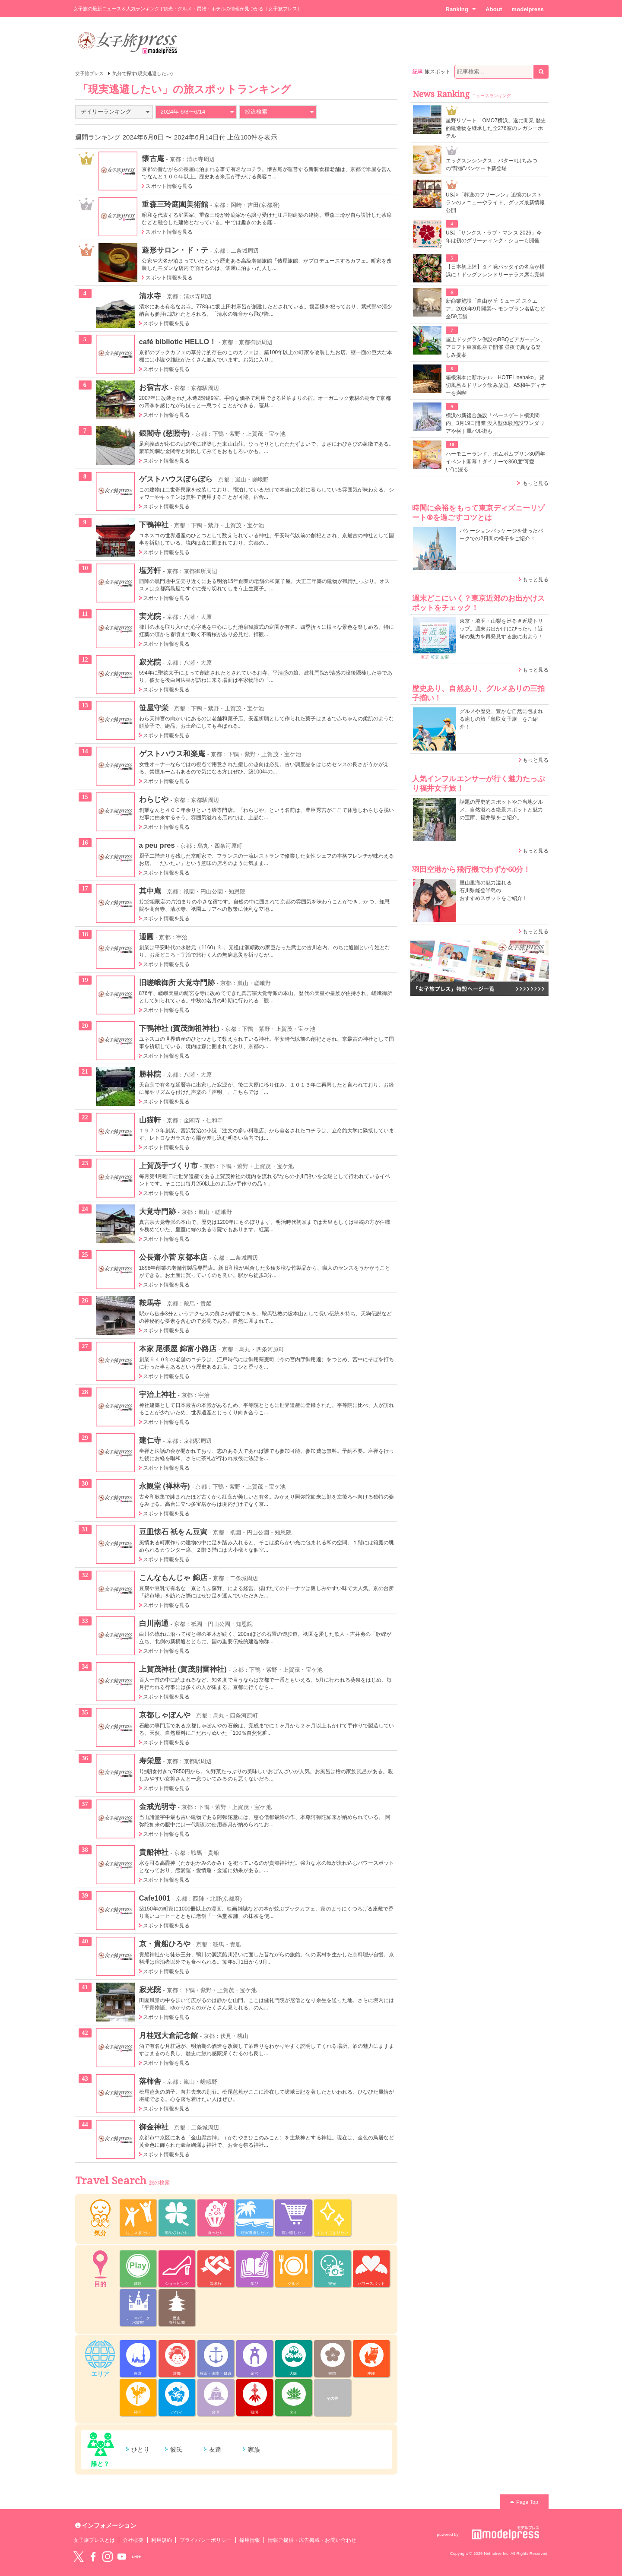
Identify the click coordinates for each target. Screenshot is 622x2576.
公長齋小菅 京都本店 (173, 1257)
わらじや (153, 799)
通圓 (146, 937)
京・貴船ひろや (164, 1944)
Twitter (78, 2556)
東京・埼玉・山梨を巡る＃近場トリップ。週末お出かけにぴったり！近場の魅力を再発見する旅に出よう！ (501, 629)
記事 (418, 72)
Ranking (460, 9)
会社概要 (133, 2540)
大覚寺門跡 (157, 1211)
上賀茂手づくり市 (168, 1165)
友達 (215, 2449)
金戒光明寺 (157, 1806)
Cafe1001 (155, 1898)
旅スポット (438, 72)
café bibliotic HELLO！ (178, 341)
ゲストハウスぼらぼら (176, 479)
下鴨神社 (153, 525)
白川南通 (153, 1623)
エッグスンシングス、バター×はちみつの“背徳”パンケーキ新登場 (491, 164)
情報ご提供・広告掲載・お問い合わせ (312, 2540)
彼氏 (176, 2449)
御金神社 (153, 2127)
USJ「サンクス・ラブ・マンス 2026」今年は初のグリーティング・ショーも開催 (494, 237)
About (494, 9)
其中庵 (150, 891)
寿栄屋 (150, 1761)
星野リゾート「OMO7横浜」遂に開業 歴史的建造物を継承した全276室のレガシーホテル (496, 128)
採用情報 (249, 2540)
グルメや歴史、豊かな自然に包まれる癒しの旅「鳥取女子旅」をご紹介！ (501, 719)
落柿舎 (150, 2081)
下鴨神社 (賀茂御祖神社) (179, 1028)
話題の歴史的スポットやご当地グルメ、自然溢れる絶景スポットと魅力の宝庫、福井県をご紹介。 (501, 810)
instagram (107, 2556)
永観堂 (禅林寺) (164, 1486)
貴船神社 (153, 1852)
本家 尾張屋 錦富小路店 (178, 1349)
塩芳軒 (150, 570)
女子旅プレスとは (94, 2540)
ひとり (140, 2449)
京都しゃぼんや (164, 1715)
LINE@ (136, 2556)
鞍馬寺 (150, 1303)
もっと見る (536, 483)
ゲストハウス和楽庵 (172, 753)
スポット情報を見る (169, 186)
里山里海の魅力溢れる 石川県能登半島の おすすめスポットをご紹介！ (493, 890)
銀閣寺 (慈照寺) (164, 433)
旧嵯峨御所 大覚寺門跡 (177, 982)
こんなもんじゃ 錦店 (173, 1577)
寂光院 (150, 662)
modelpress (527, 9)
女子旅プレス (89, 73)
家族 (254, 2449)
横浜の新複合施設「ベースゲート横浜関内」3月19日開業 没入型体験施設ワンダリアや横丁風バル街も (495, 423)
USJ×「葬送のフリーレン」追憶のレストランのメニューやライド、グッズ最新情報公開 (495, 202)
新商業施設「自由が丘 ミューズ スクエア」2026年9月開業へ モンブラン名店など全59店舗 (495, 309)
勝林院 (150, 1074)
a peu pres (157, 845)
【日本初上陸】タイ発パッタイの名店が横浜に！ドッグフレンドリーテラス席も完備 (495, 271)
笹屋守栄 (153, 708)
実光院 (150, 616)
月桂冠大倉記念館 (168, 2035)
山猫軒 (150, 1120)
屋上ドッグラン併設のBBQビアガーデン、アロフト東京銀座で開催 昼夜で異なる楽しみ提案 (496, 347)
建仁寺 (150, 1440)
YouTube (122, 2556)
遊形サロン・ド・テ (175, 250)
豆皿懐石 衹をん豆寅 (173, 1532)
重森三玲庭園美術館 (175, 204)
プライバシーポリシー (206, 2540)
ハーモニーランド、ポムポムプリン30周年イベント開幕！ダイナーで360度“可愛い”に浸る (496, 461)
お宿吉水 (153, 387)
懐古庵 (153, 158)
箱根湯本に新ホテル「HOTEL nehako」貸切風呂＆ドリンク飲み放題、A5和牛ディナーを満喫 (496, 385)
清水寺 (150, 296)
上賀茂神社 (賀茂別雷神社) (183, 1669)
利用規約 (161, 2540)
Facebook (93, 2556)
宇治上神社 (157, 1394)
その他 (332, 2398)
